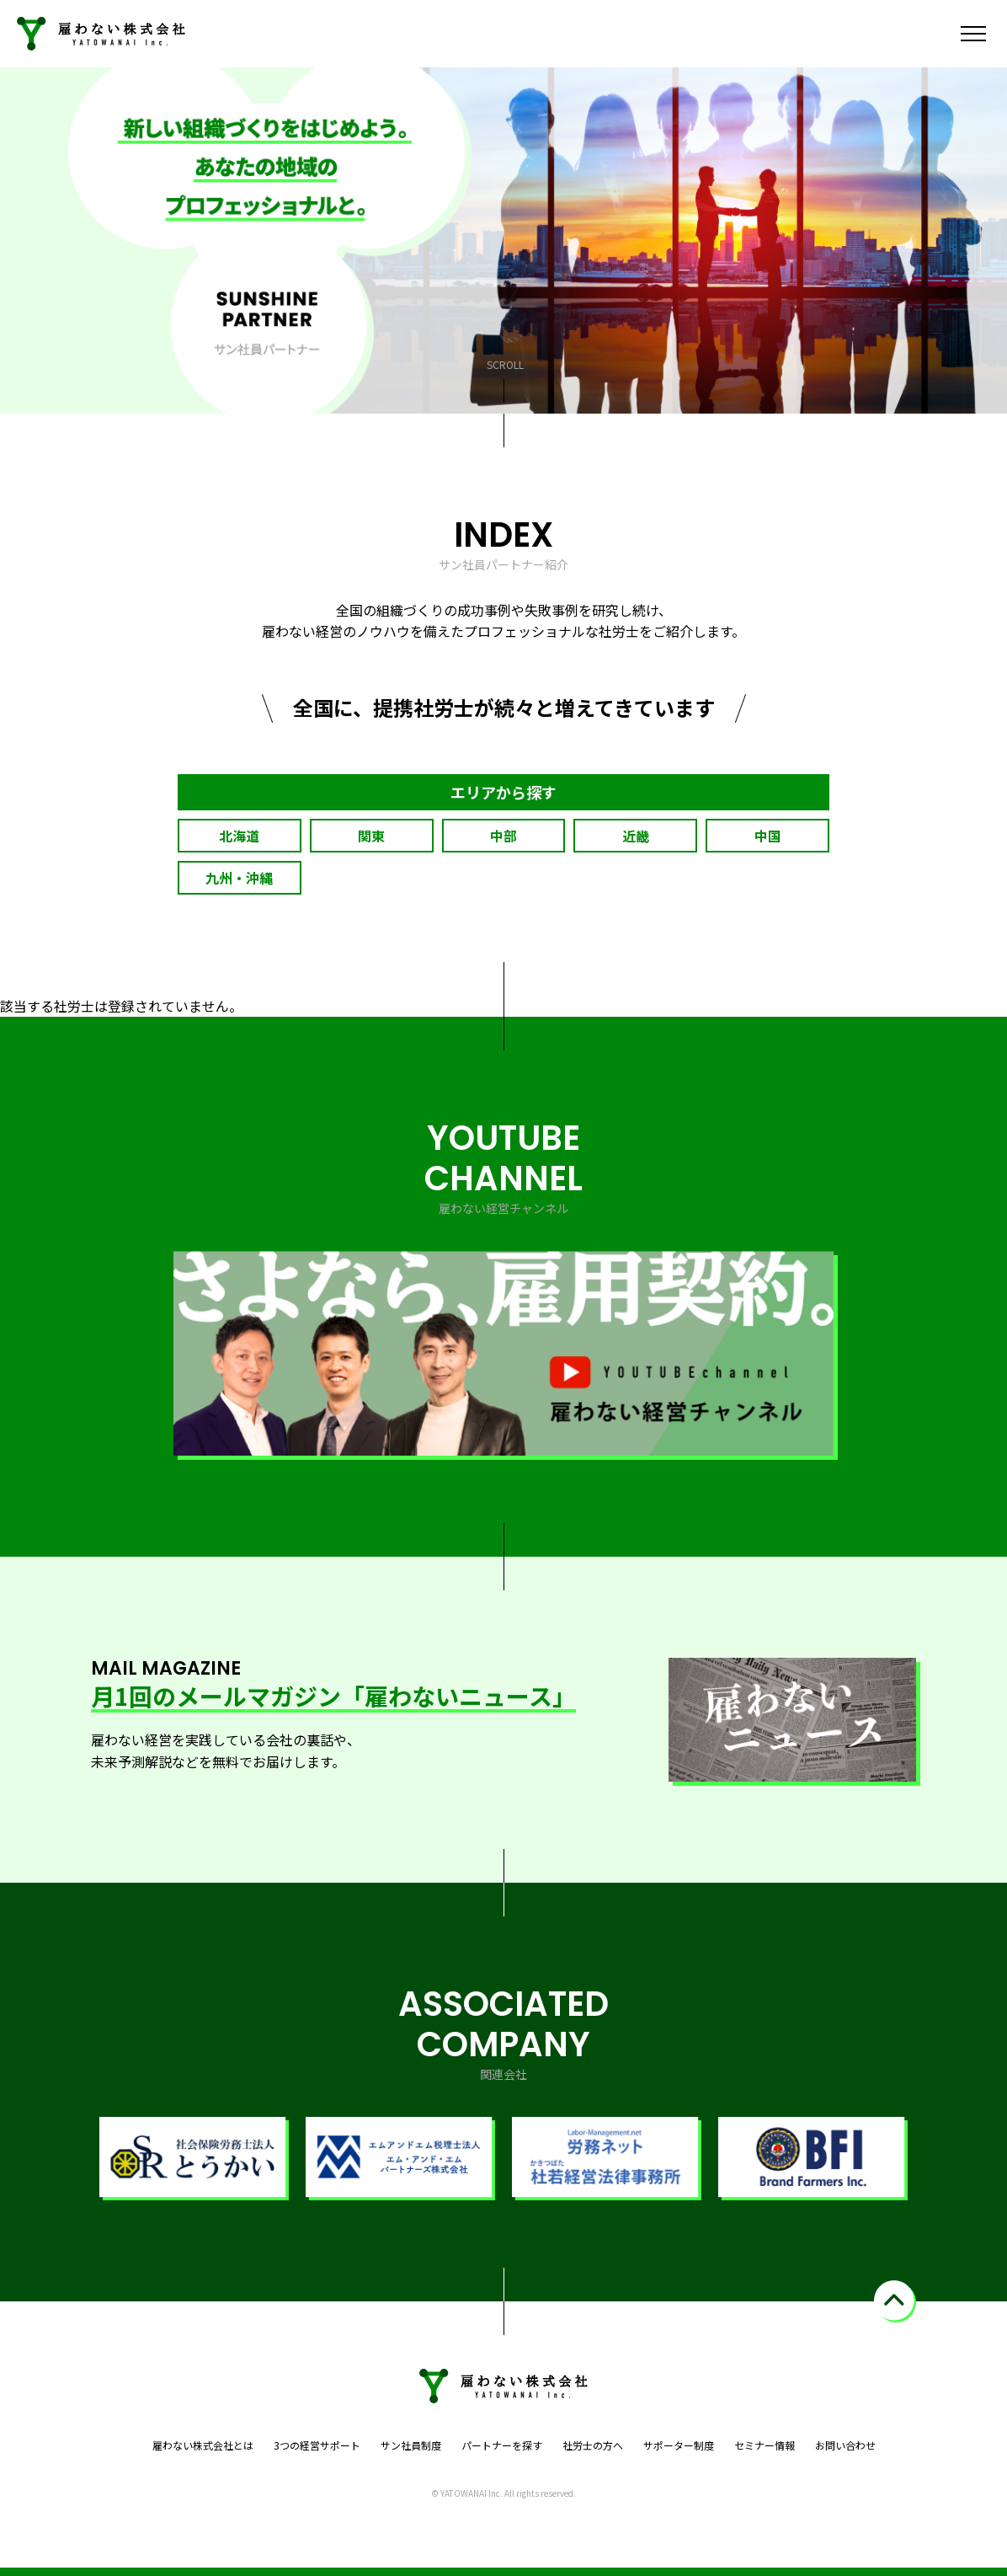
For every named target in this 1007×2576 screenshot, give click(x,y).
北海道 (239, 836)
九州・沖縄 (239, 878)
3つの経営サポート (317, 2445)
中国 (767, 836)
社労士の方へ (592, 2445)
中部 (503, 836)
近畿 (635, 836)
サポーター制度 (678, 2445)
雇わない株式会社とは (202, 2445)
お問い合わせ (845, 2445)
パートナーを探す (501, 2445)
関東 (371, 836)
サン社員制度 (411, 2445)
